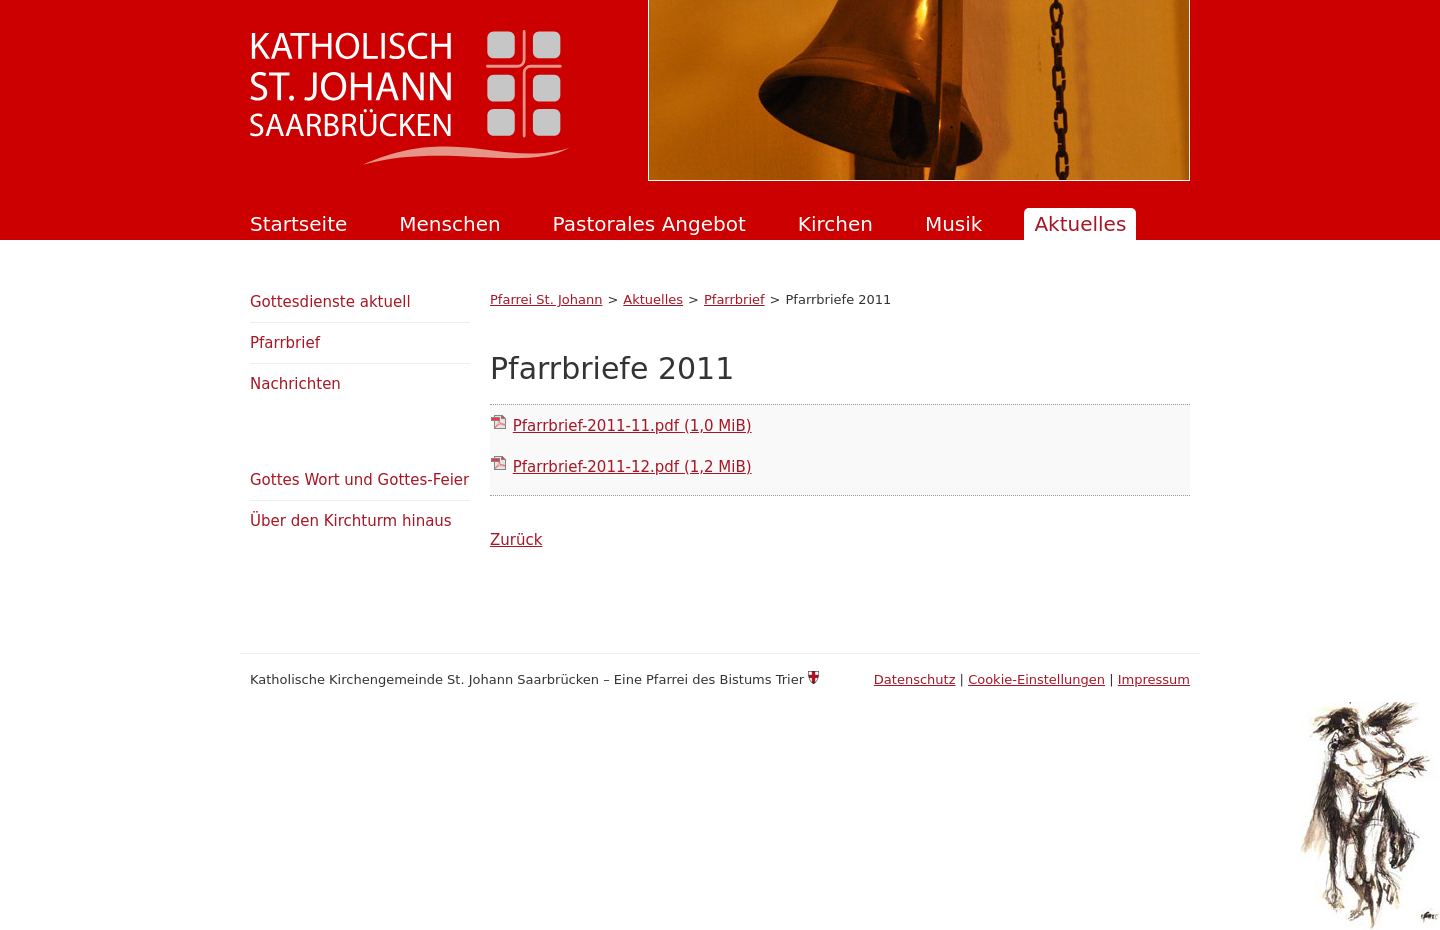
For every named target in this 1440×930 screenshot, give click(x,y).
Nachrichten (295, 384)
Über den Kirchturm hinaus (351, 521)
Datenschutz (915, 679)
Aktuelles (1080, 224)
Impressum (1154, 679)
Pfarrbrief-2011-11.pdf (632, 426)
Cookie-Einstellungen (1036, 679)
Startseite (298, 224)
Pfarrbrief (734, 299)
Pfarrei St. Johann (546, 299)
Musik (954, 224)
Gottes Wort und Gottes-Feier (359, 480)
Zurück (516, 540)
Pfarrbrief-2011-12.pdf (632, 467)
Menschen (449, 224)
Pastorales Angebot (649, 224)
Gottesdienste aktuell (330, 302)
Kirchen (835, 224)
